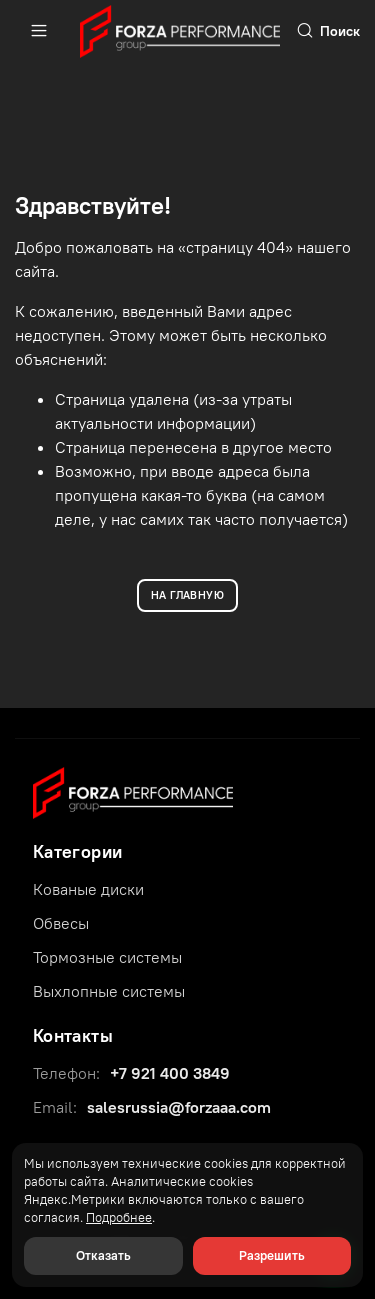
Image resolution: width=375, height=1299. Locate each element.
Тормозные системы (107, 957)
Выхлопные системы (109, 991)
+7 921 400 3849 (170, 1073)
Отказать (103, 1255)
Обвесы (61, 923)
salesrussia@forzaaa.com (179, 1107)
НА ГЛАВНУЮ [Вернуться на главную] (187, 595)
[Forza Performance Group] (133, 791)
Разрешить (272, 1255)
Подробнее (119, 1217)
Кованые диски (88, 889)
